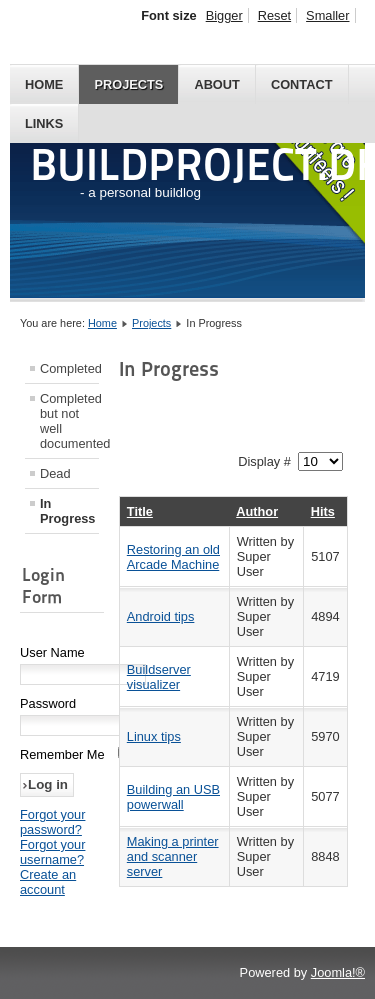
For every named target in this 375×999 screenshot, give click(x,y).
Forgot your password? (52, 822)
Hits (323, 511)
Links (44, 123)
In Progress (67, 511)
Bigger (224, 15)
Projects (128, 84)
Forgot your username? (52, 852)
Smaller (327, 15)
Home (44, 84)
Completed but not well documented (69, 421)
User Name (52, 652)
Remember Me (62, 754)
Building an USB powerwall (173, 797)
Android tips (161, 616)
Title (140, 511)
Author (257, 511)
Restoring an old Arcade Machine (173, 557)
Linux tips (154, 736)
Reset (274, 15)
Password (48, 703)
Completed (69, 368)
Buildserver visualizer (159, 677)
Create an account (48, 882)
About (217, 84)
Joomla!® (338, 972)
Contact (302, 84)
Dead (55, 473)
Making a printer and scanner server (173, 856)
